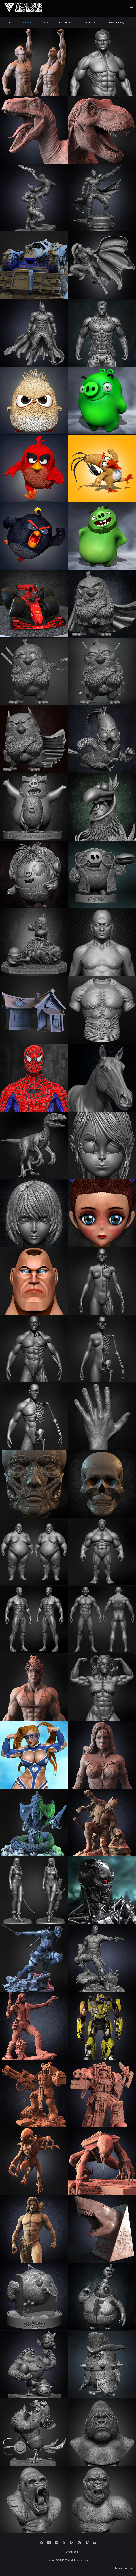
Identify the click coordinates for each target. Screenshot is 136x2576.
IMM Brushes (89, 22)
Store (45, 22)
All (10, 22)
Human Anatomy (115, 22)
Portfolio (26, 22)
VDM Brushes (65, 22)
